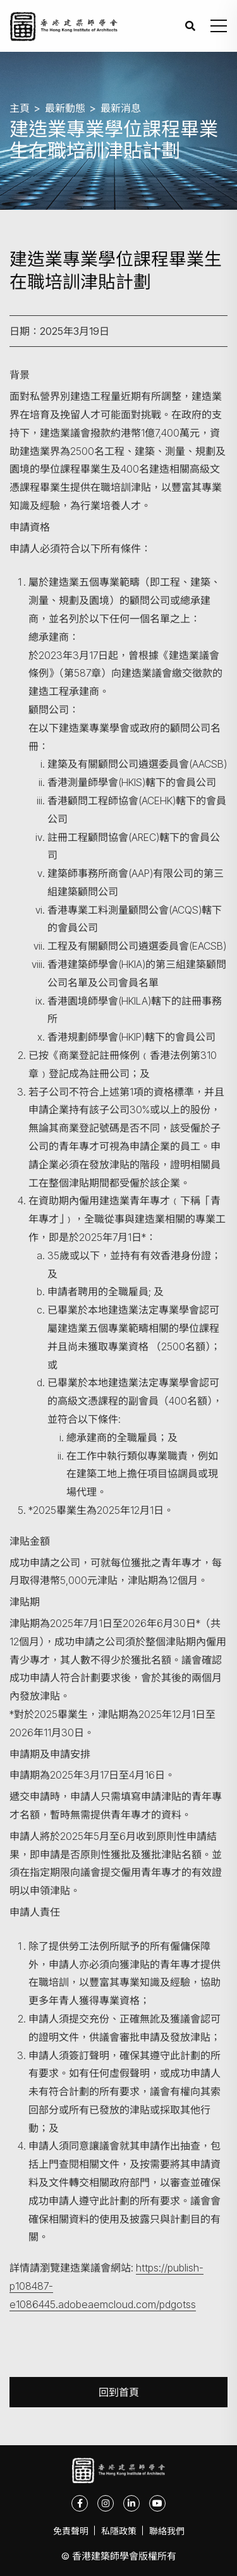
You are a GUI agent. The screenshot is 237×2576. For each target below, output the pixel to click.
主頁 (19, 108)
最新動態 (65, 108)
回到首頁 (119, 2392)
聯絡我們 (167, 2530)
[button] (218, 26)
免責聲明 (70, 2530)
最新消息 (120, 108)
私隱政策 (119, 2530)
